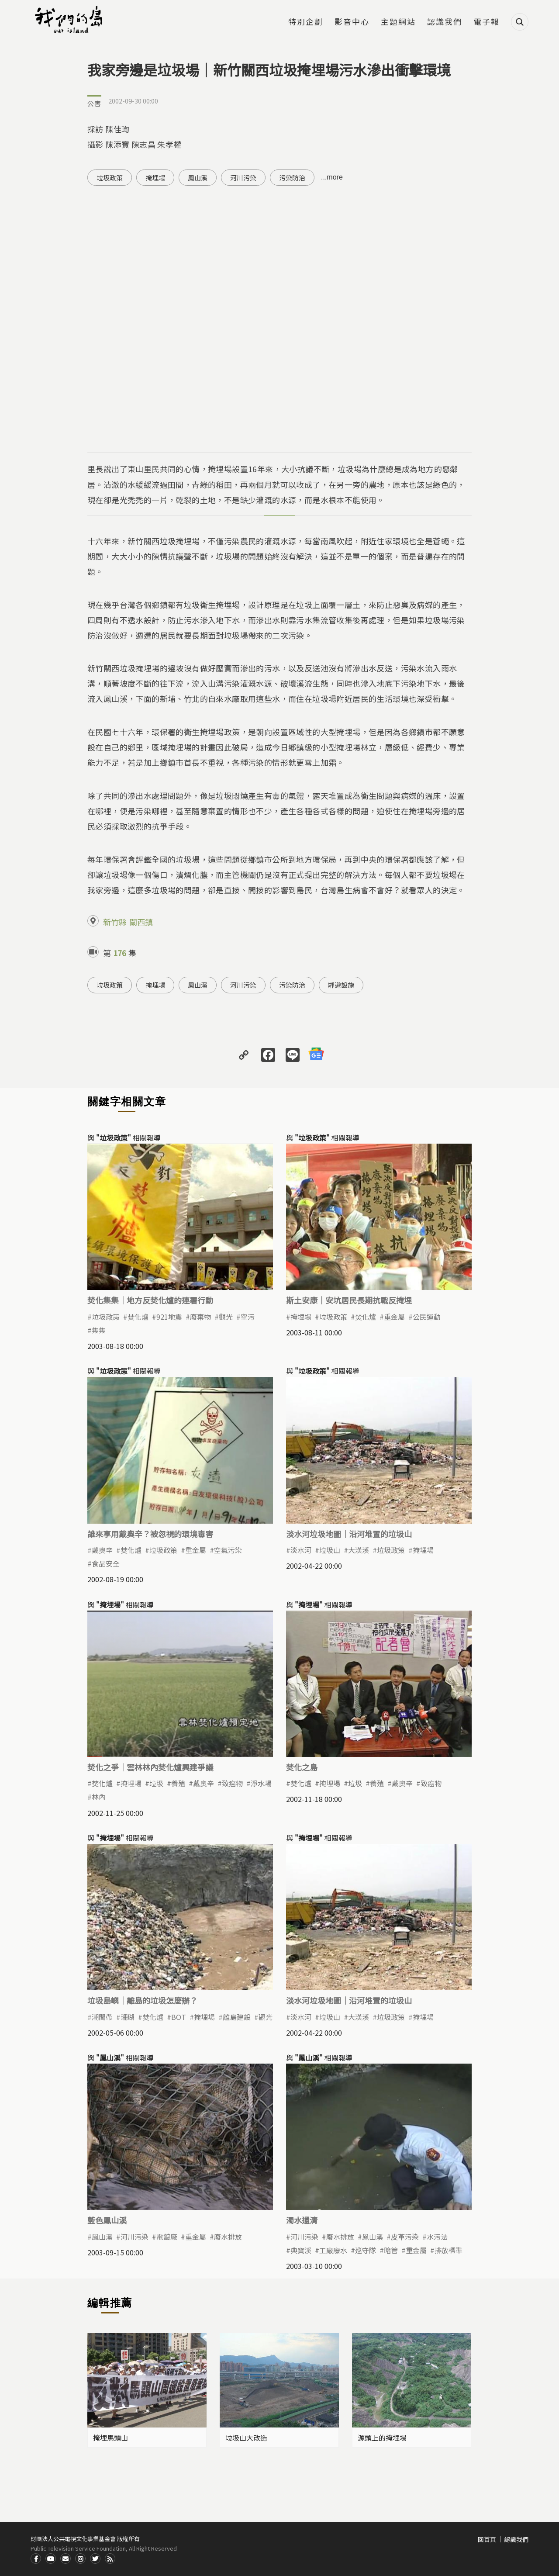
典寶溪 (300, 2250)
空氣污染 (228, 1550)
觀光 (226, 1316)
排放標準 (448, 2250)
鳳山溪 (197, 177)
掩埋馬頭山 (110, 2437)
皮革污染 (405, 2236)
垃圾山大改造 (246, 2437)
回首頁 (487, 2539)
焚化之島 (301, 1767)
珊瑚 (128, 2017)
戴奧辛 (102, 1550)
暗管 (391, 2250)
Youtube (50, 2558)
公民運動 (427, 1316)
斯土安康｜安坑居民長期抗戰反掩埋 (349, 1300)
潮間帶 (102, 2017)
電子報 (486, 22)
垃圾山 (329, 1550)
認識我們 (444, 22)
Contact (65, 2558)
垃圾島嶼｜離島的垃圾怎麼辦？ (142, 2000)
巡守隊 (365, 2250)
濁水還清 (301, 2220)
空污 (248, 1316)
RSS (110, 2558)
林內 (99, 1796)
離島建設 (237, 2017)
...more (332, 177)
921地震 (169, 1316)
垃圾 (156, 1783)
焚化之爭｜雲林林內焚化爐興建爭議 (150, 1767)
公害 (94, 103)
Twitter (95, 2558)
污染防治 (292, 177)
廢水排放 (228, 2236)
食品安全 (106, 1563)
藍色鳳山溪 (107, 2220)
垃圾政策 (110, 177)
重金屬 (394, 1316)
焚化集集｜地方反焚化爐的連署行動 (150, 1300)
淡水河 (300, 1550)
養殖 (178, 1783)
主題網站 (398, 22)
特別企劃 (305, 22)
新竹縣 (115, 921)
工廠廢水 (333, 2250)
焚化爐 (138, 1316)
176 (119, 952)
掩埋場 (155, 177)
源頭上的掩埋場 (382, 2437)
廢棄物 (200, 1316)
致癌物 (232, 1783)
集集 (99, 1330)
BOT (178, 2017)
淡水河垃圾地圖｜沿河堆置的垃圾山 (349, 1533)
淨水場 (261, 1783)
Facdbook (36, 2558)
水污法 (437, 2236)
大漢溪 (358, 1550)
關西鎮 (141, 921)
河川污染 (243, 177)
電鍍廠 (166, 2236)
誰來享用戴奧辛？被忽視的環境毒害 (150, 1533)
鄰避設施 (341, 984)
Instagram (80, 2558)
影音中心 (352, 22)
